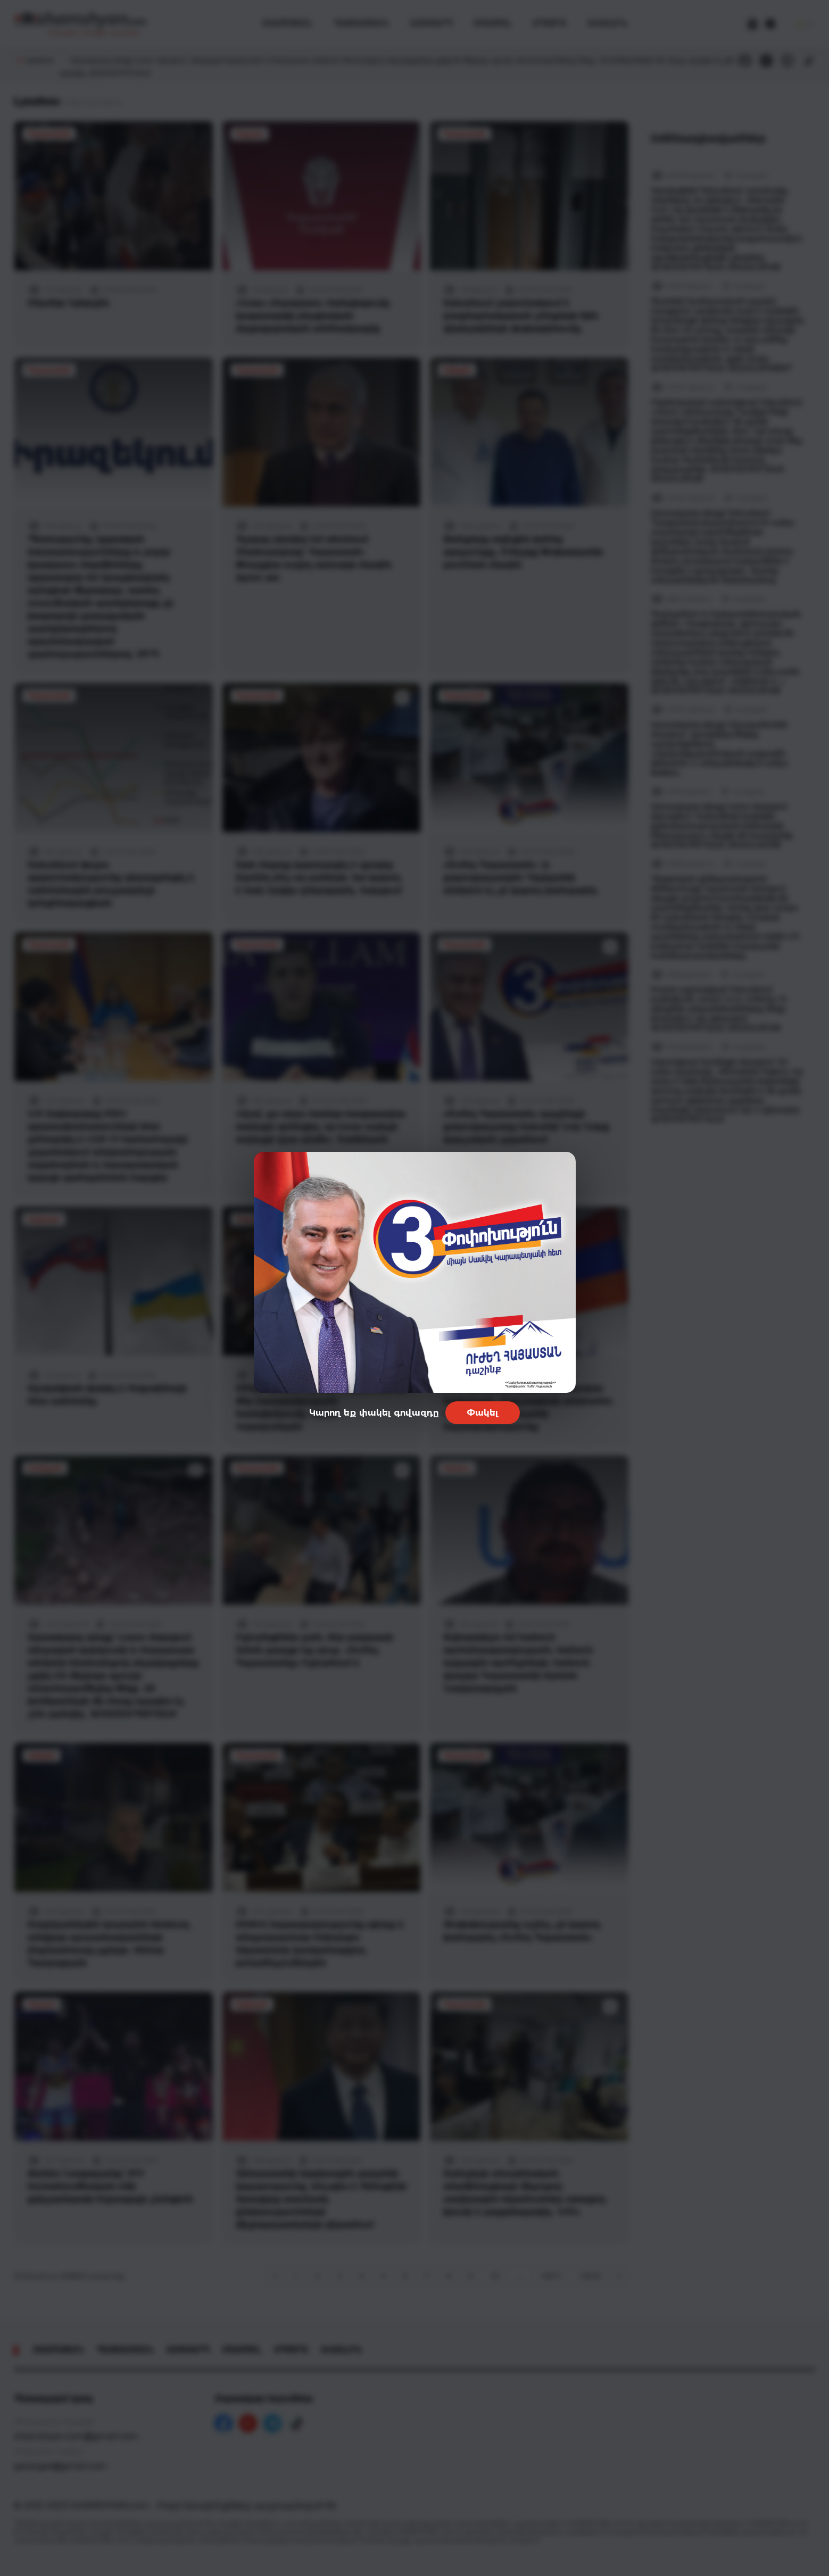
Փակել (483, 1413)
